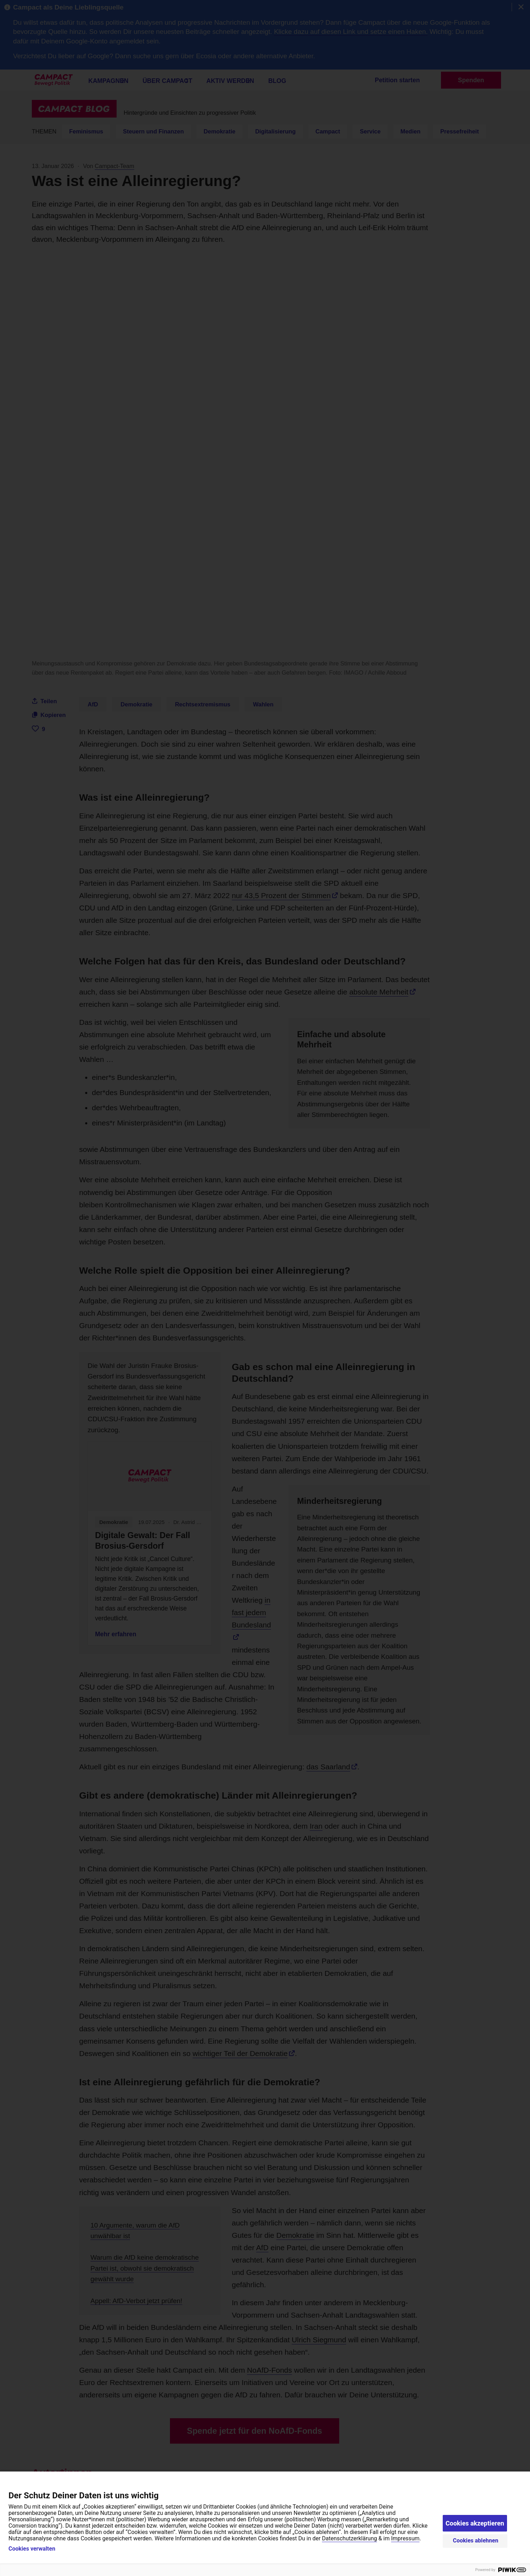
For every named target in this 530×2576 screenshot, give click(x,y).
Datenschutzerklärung (349, 2538)
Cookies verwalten (31, 2549)
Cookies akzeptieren (475, 2523)
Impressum (405, 2538)
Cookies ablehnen (476, 2540)
